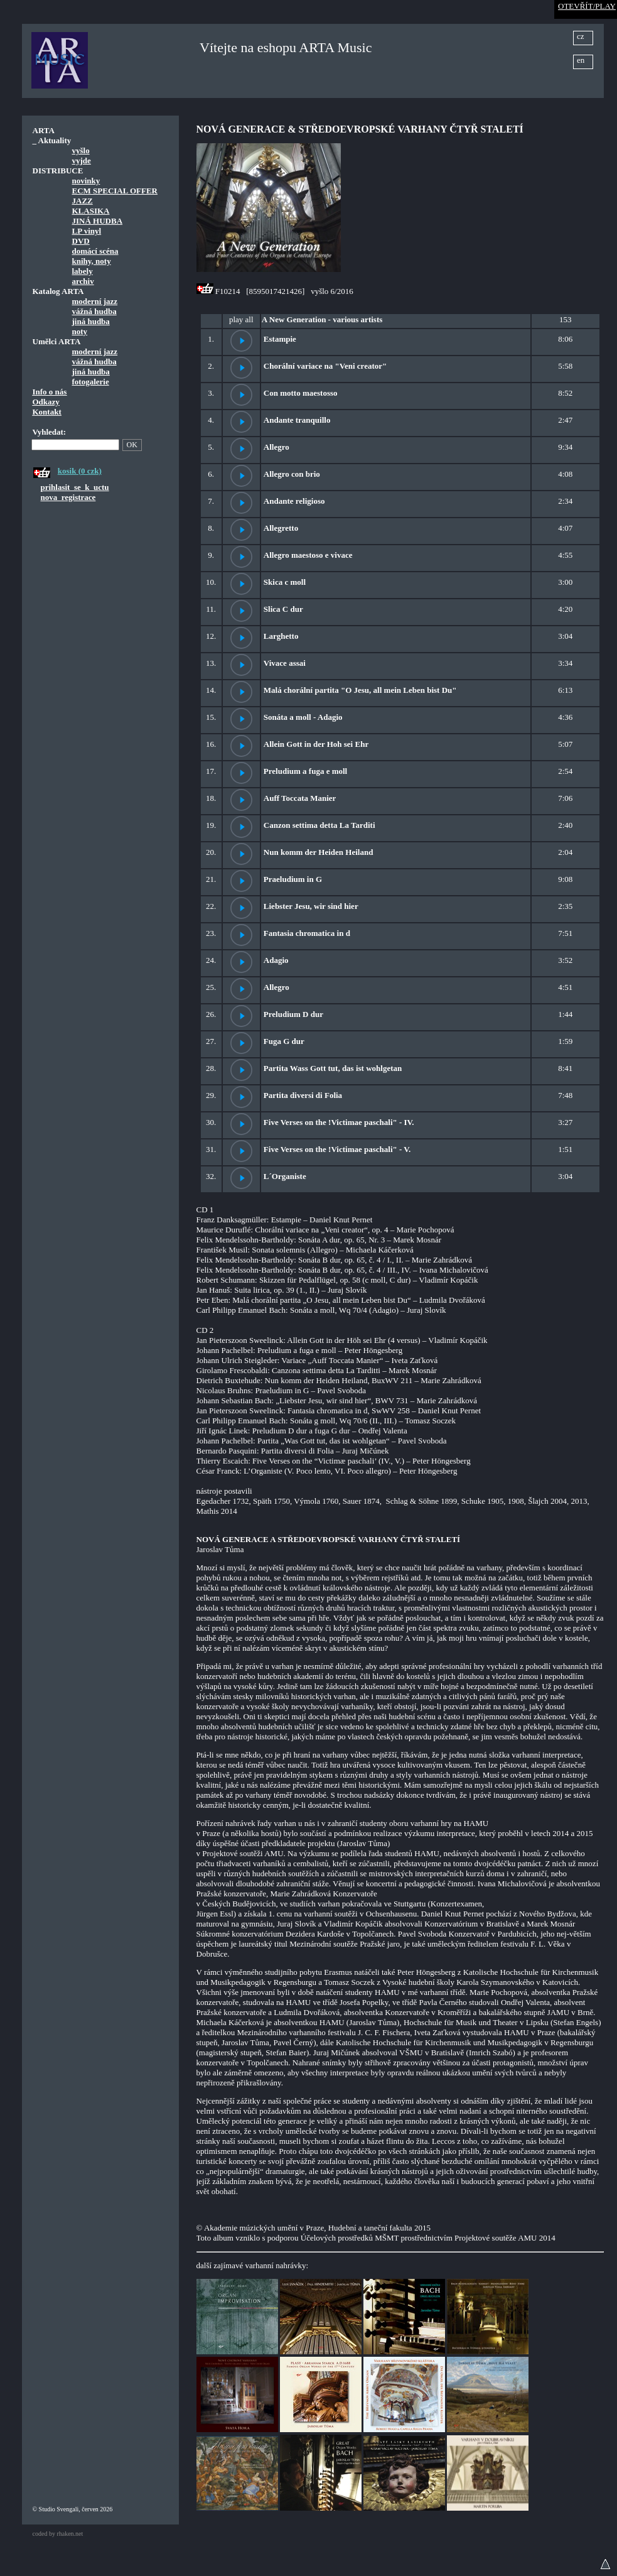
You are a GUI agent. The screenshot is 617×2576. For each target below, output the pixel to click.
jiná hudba (91, 321)
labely (82, 271)
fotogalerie (90, 381)
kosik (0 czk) (80, 471)
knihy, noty (91, 261)
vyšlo (81, 150)
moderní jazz (95, 301)
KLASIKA (91, 210)
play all (241, 319)
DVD (81, 241)
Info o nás (50, 391)
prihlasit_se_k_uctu (75, 487)
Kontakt (47, 411)
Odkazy (46, 401)
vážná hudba (94, 311)
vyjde (81, 160)
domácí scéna (95, 251)
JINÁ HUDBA (97, 221)
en (580, 60)
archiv (83, 281)
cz (580, 36)
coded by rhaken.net (58, 2533)
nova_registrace (68, 497)
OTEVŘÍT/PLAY (587, 6)
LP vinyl (87, 231)
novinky (86, 180)
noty (80, 331)
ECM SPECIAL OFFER (115, 190)
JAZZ (82, 200)
